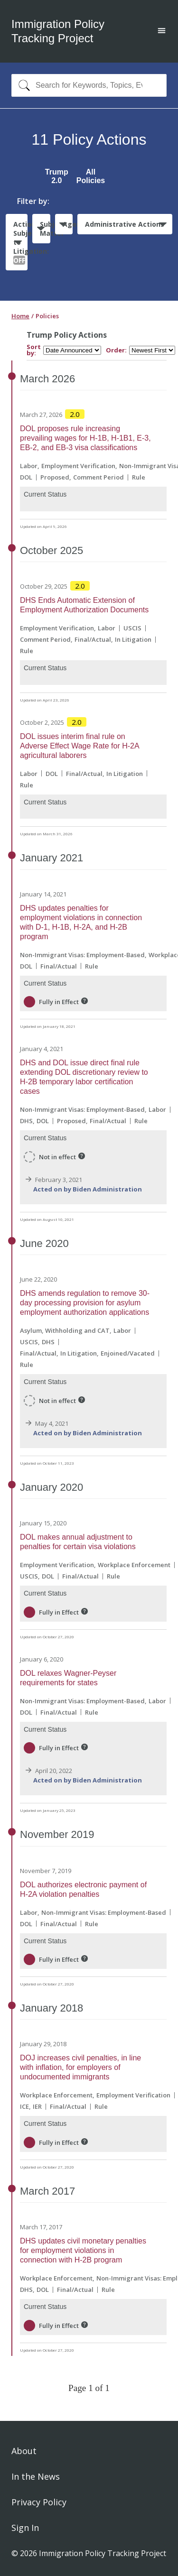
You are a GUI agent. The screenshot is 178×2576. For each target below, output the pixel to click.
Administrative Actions (124, 224)
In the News (35, 2476)
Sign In (25, 2527)
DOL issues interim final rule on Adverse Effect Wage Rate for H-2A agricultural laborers (79, 745)
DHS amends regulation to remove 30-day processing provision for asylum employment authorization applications (85, 1302)
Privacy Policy (38, 2502)
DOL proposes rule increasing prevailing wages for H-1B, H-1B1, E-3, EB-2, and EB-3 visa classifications (85, 438)
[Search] (22, 85)
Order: (116, 350)
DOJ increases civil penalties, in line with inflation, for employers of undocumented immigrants (80, 2067)
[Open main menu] (162, 31)
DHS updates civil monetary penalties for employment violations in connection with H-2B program (83, 2250)
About (24, 2450)
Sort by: (34, 350)
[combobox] (89, 85)
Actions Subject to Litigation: (20, 242)
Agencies (68, 224)
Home (20, 316)
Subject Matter (45, 229)
